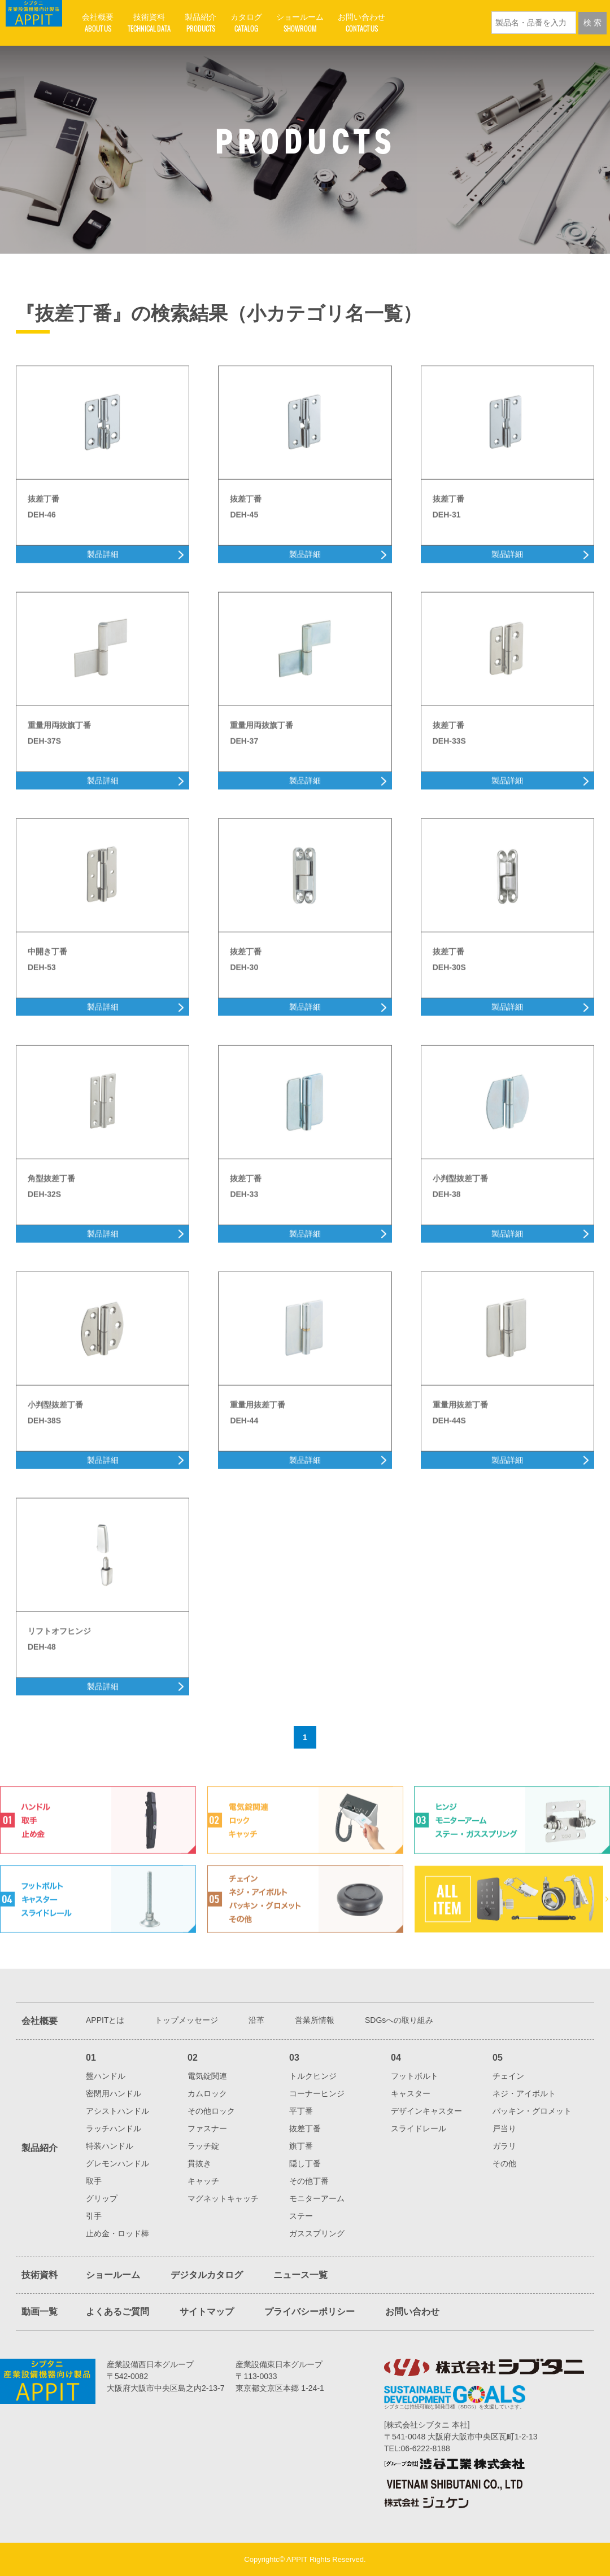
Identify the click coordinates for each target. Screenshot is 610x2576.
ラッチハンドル (113, 2128)
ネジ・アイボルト (524, 2093)
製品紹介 (200, 22)
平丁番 (301, 2110)
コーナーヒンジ (317, 2093)
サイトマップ (207, 2311)
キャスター (410, 2093)
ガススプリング (317, 2233)
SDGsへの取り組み (399, 2020)
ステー (301, 2215)
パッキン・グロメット (532, 2110)
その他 (504, 2163)
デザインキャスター (426, 2110)
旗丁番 (301, 2145)
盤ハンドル (105, 2075)
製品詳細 (103, 586)
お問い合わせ (361, 22)
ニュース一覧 (300, 2275)
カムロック (207, 2093)
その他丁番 (309, 2180)
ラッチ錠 (203, 2145)
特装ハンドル (109, 2145)
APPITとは (105, 2020)
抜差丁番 (305, 2128)
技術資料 (149, 22)
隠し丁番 (305, 2163)
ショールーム (300, 22)
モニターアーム (317, 2198)
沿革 (256, 2020)
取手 (94, 2180)
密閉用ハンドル (113, 2093)
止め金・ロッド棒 (117, 2233)
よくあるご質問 (117, 2311)
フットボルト (414, 2075)
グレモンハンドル (117, 2163)
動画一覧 (39, 2311)
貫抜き (199, 2163)
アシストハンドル (117, 2110)
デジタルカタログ (207, 2275)
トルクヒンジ (313, 2075)
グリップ (101, 2198)
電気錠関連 (207, 2075)
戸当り (504, 2128)
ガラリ (504, 2145)
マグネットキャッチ (223, 2198)
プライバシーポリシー (309, 2311)
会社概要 (98, 22)
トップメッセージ (186, 2020)
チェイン (508, 2075)
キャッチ (203, 2180)
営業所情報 (314, 2020)
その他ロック (211, 2110)
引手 (94, 2215)
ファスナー (207, 2128)
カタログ (246, 22)
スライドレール (418, 2128)
